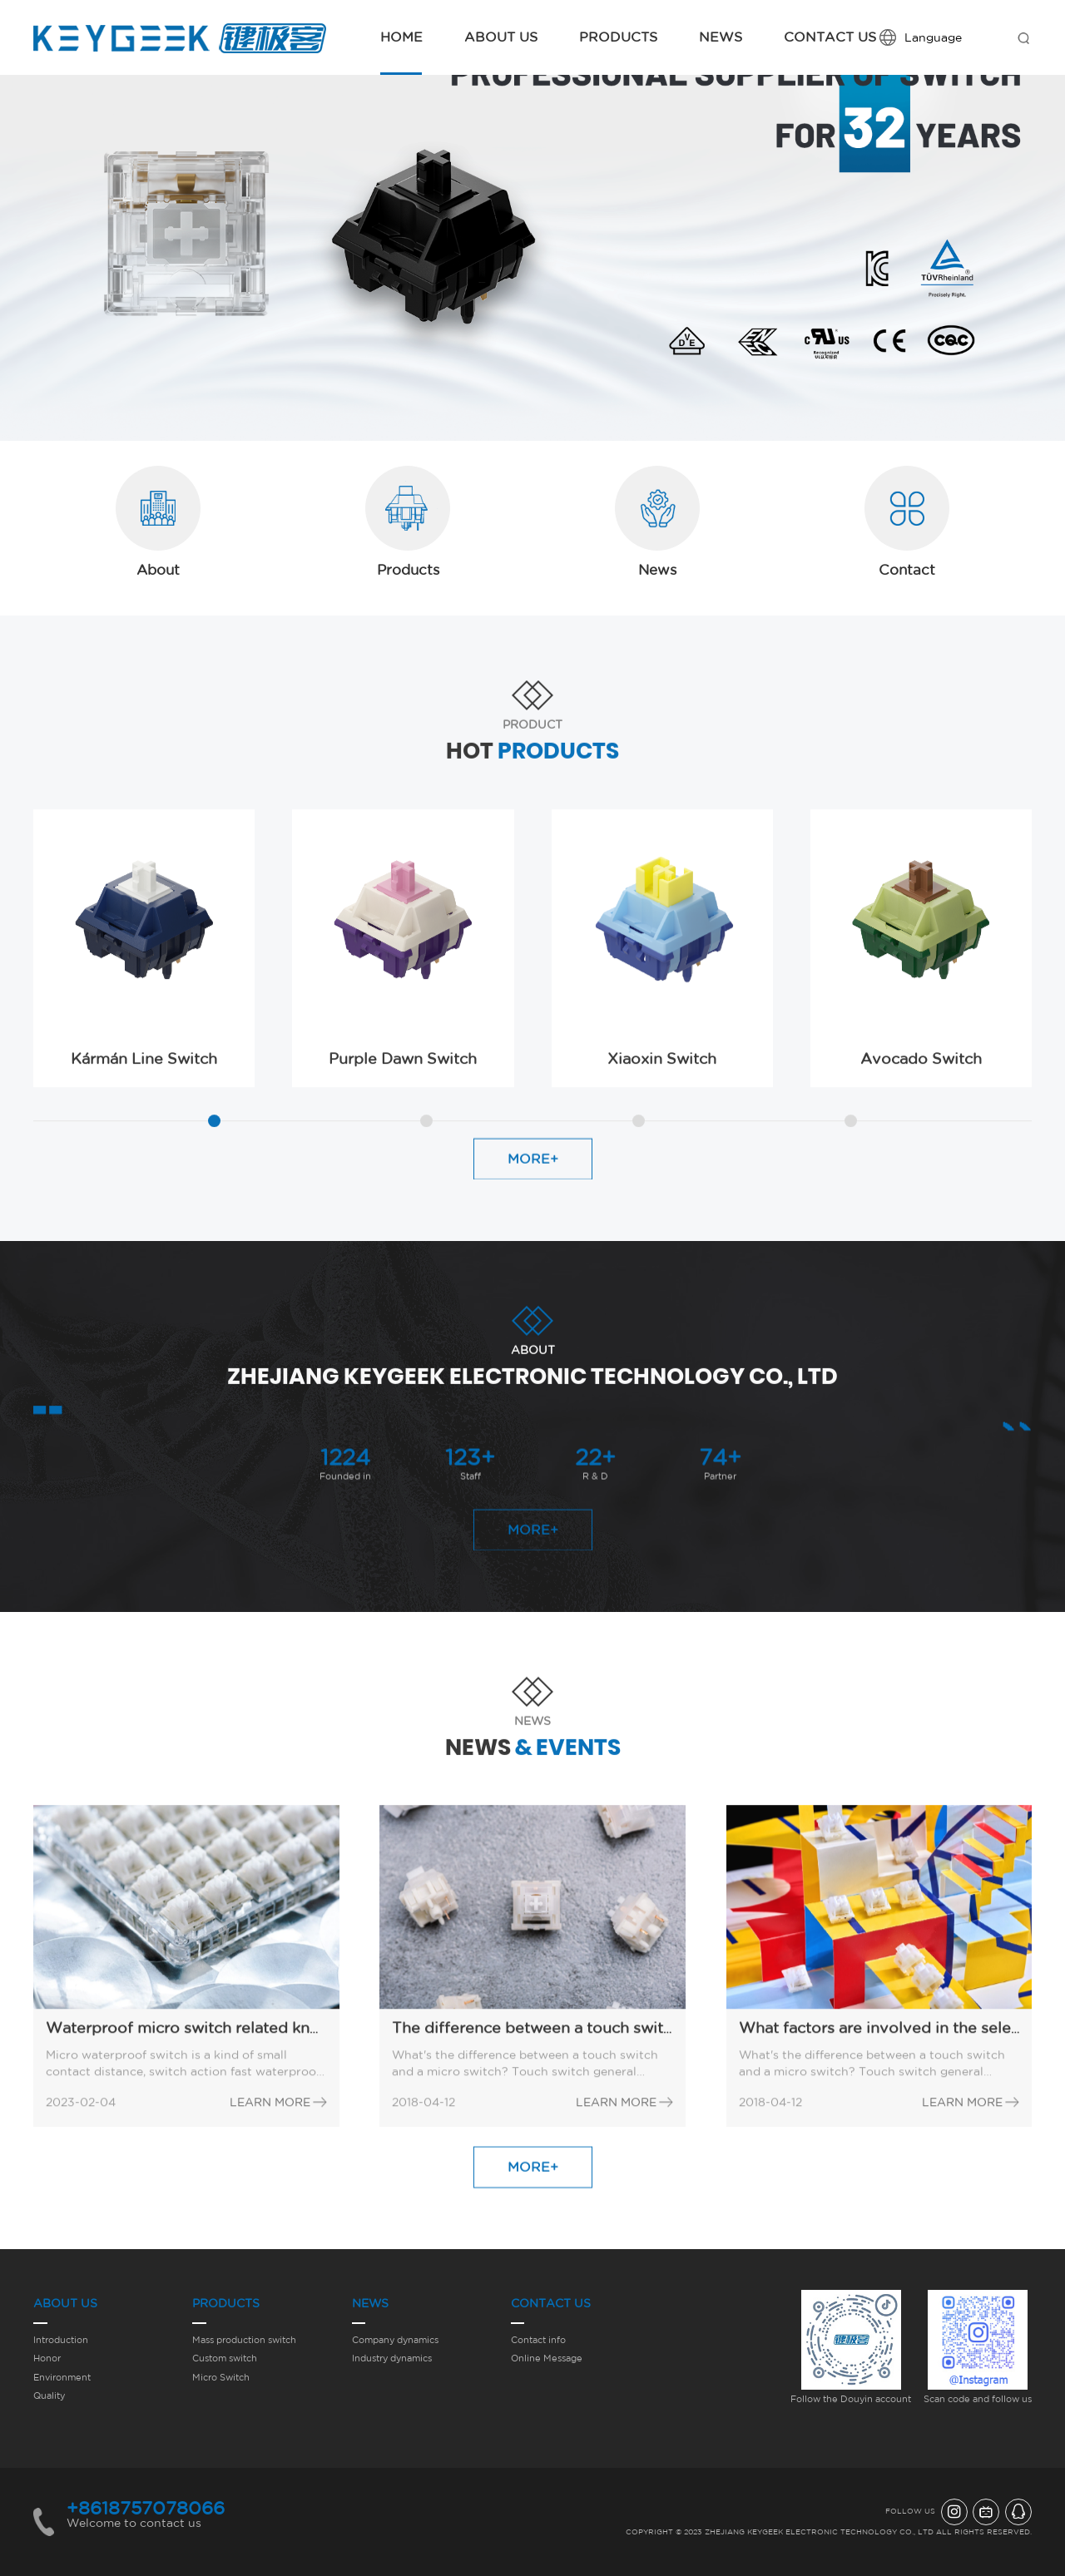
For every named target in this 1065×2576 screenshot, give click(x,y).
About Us (500, 37)
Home (401, 37)
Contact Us (830, 37)
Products (618, 37)
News (720, 37)
